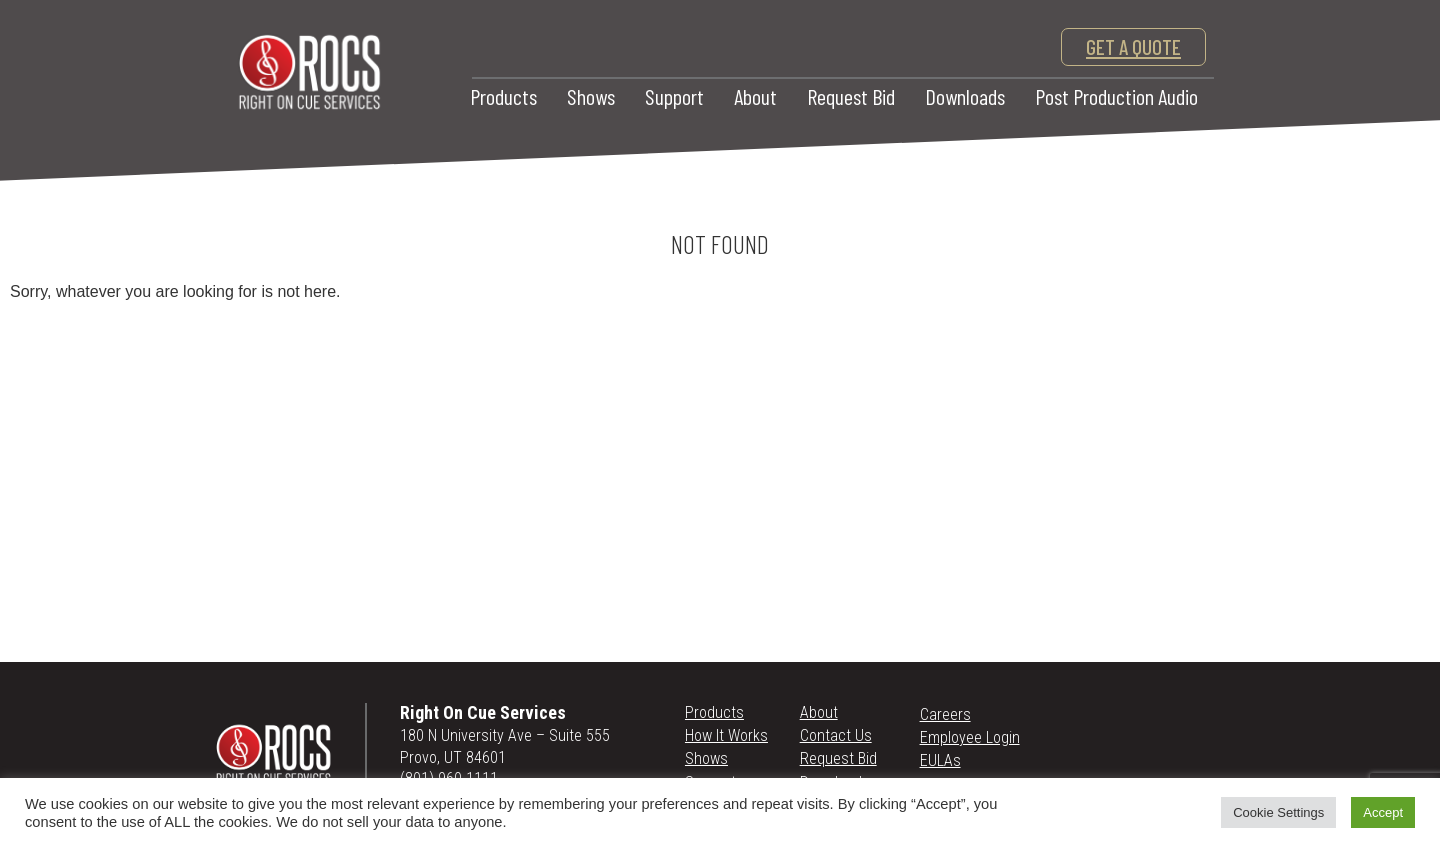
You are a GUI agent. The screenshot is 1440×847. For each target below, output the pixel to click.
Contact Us (836, 735)
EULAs (940, 760)
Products (503, 96)
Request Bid (851, 96)
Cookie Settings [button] (1278, 812)
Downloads (965, 96)
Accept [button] (1383, 812)
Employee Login (970, 737)
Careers (945, 714)
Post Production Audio (1116, 96)
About (755, 96)
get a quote (1133, 46)
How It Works (726, 735)
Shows (591, 96)
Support (674, 96)
